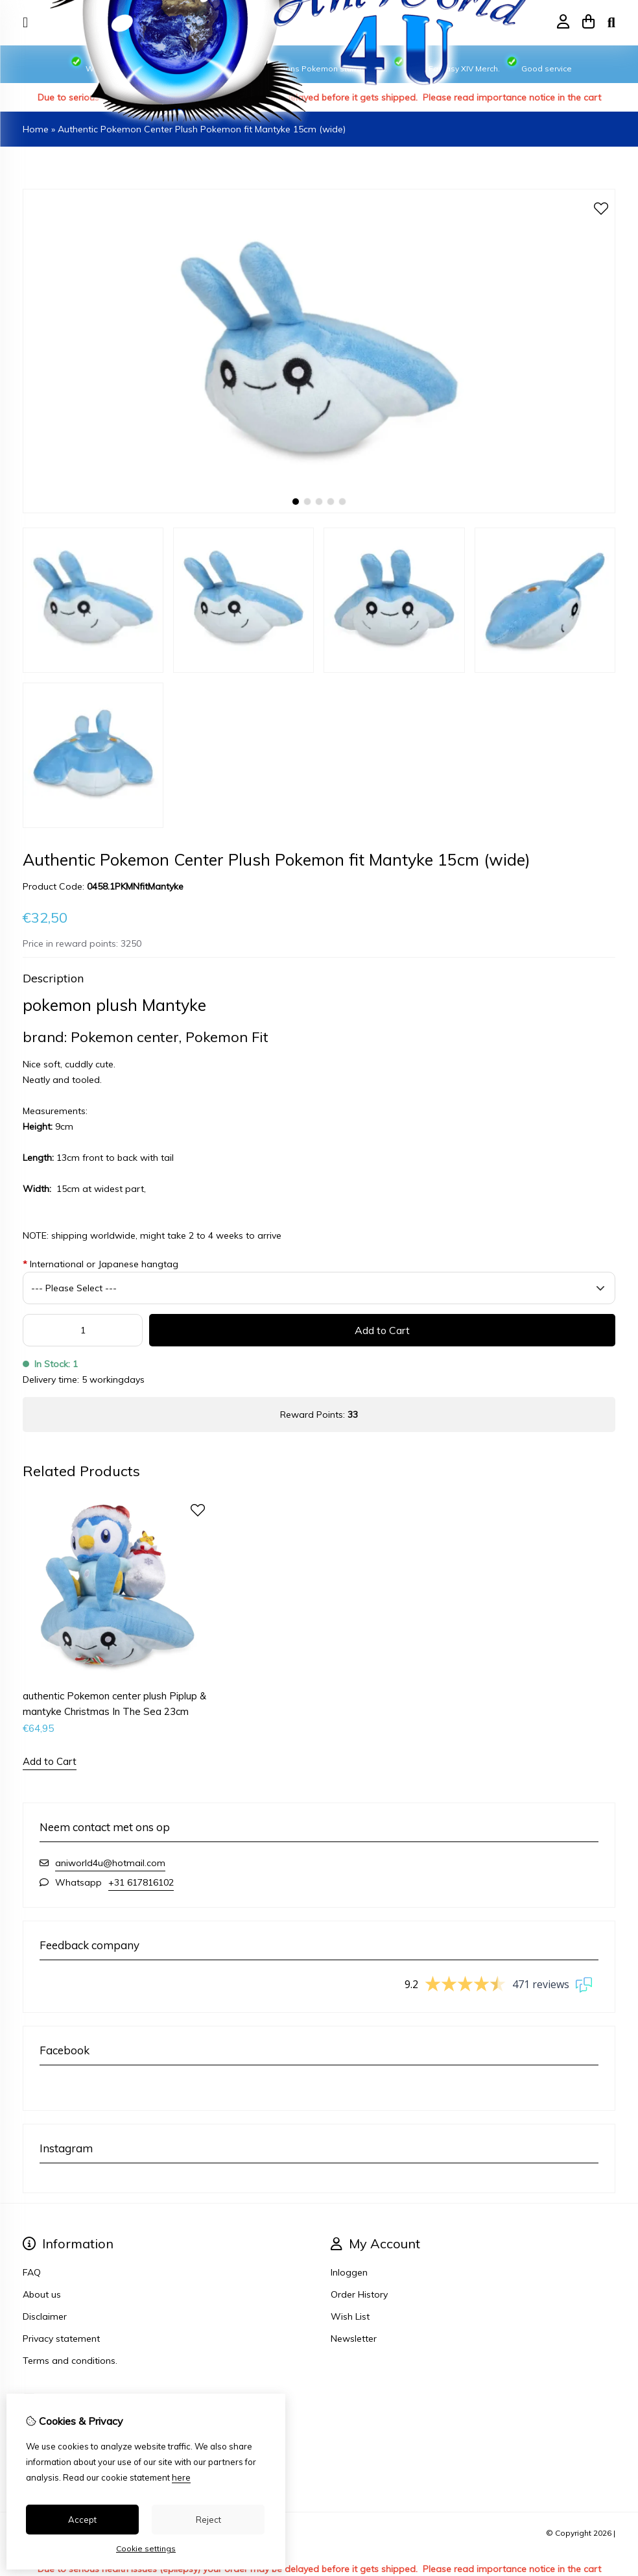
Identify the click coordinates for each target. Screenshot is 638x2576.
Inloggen (349, 2272)
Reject (208, 2519)
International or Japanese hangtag (100, 1264)
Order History (359, 2294)
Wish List (350, 2316)
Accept (82, 2519)
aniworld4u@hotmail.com (110, 1863)
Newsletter (354, 2338)
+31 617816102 (141, 1882)
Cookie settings (146, 2548)
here (181, 2477)
